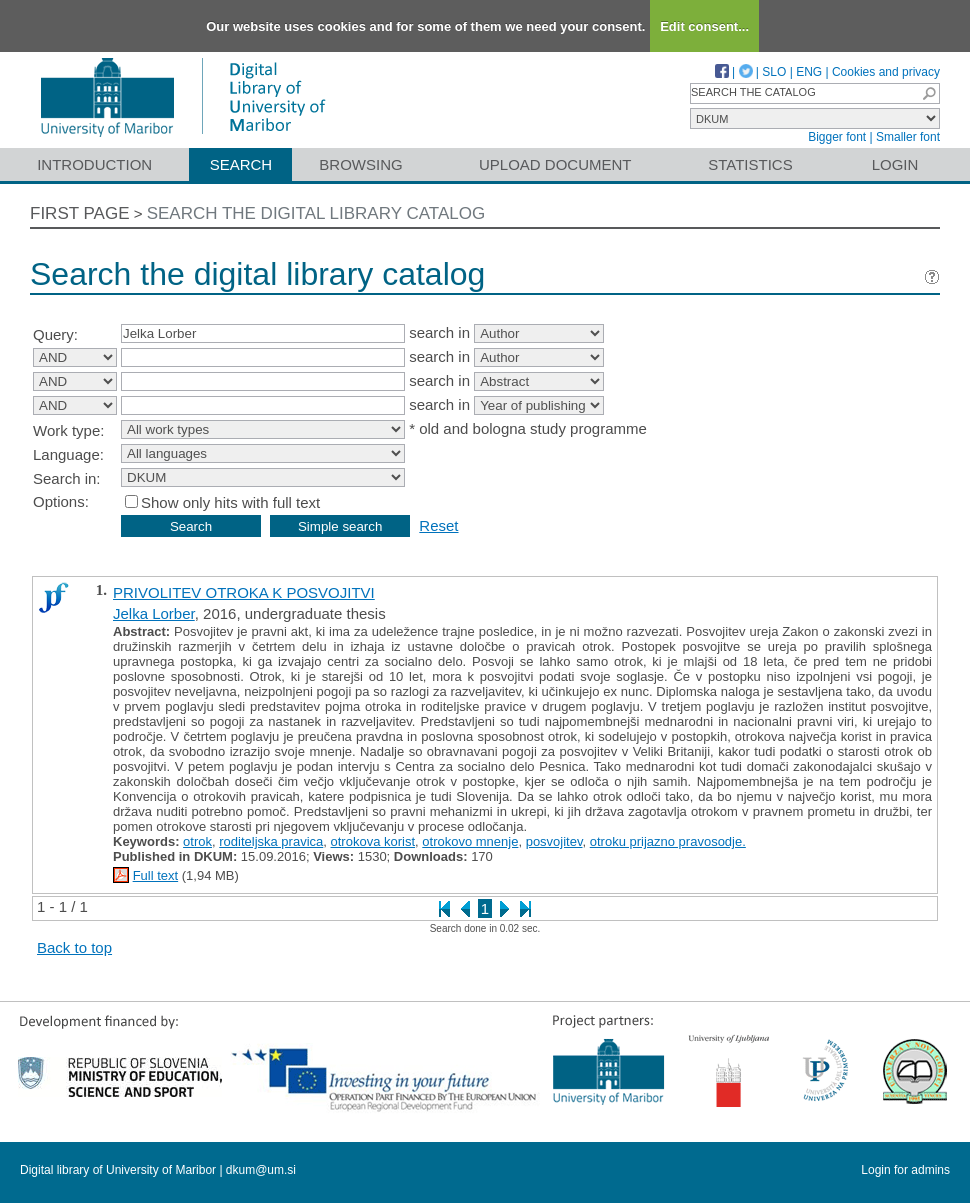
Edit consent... (704, 26)
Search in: (67, 478)
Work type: (68, 430)
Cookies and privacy (886, 72)
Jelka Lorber (154, 613)
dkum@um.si (261, 1170)
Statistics (750, 164)
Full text (156, 875)
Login (895, 164)
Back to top (74, 947)
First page (80, 213)
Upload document (555, 164)
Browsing (360, 164)
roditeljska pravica (271, 841)
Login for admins (905, 1170)
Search (241, 164)
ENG (809, 72)
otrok (197, 841)
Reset (438, 525)
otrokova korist (373, 841)
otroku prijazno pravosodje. (668, 841)
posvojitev (554, 841)
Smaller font (908, 137)
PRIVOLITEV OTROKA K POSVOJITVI (244, 592)
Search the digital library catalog (316, 213)
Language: (68, 454)
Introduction (94, 164)
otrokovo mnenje (470, 841)
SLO (774, 72)
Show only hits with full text (230, 502)
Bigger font (837, 137)
